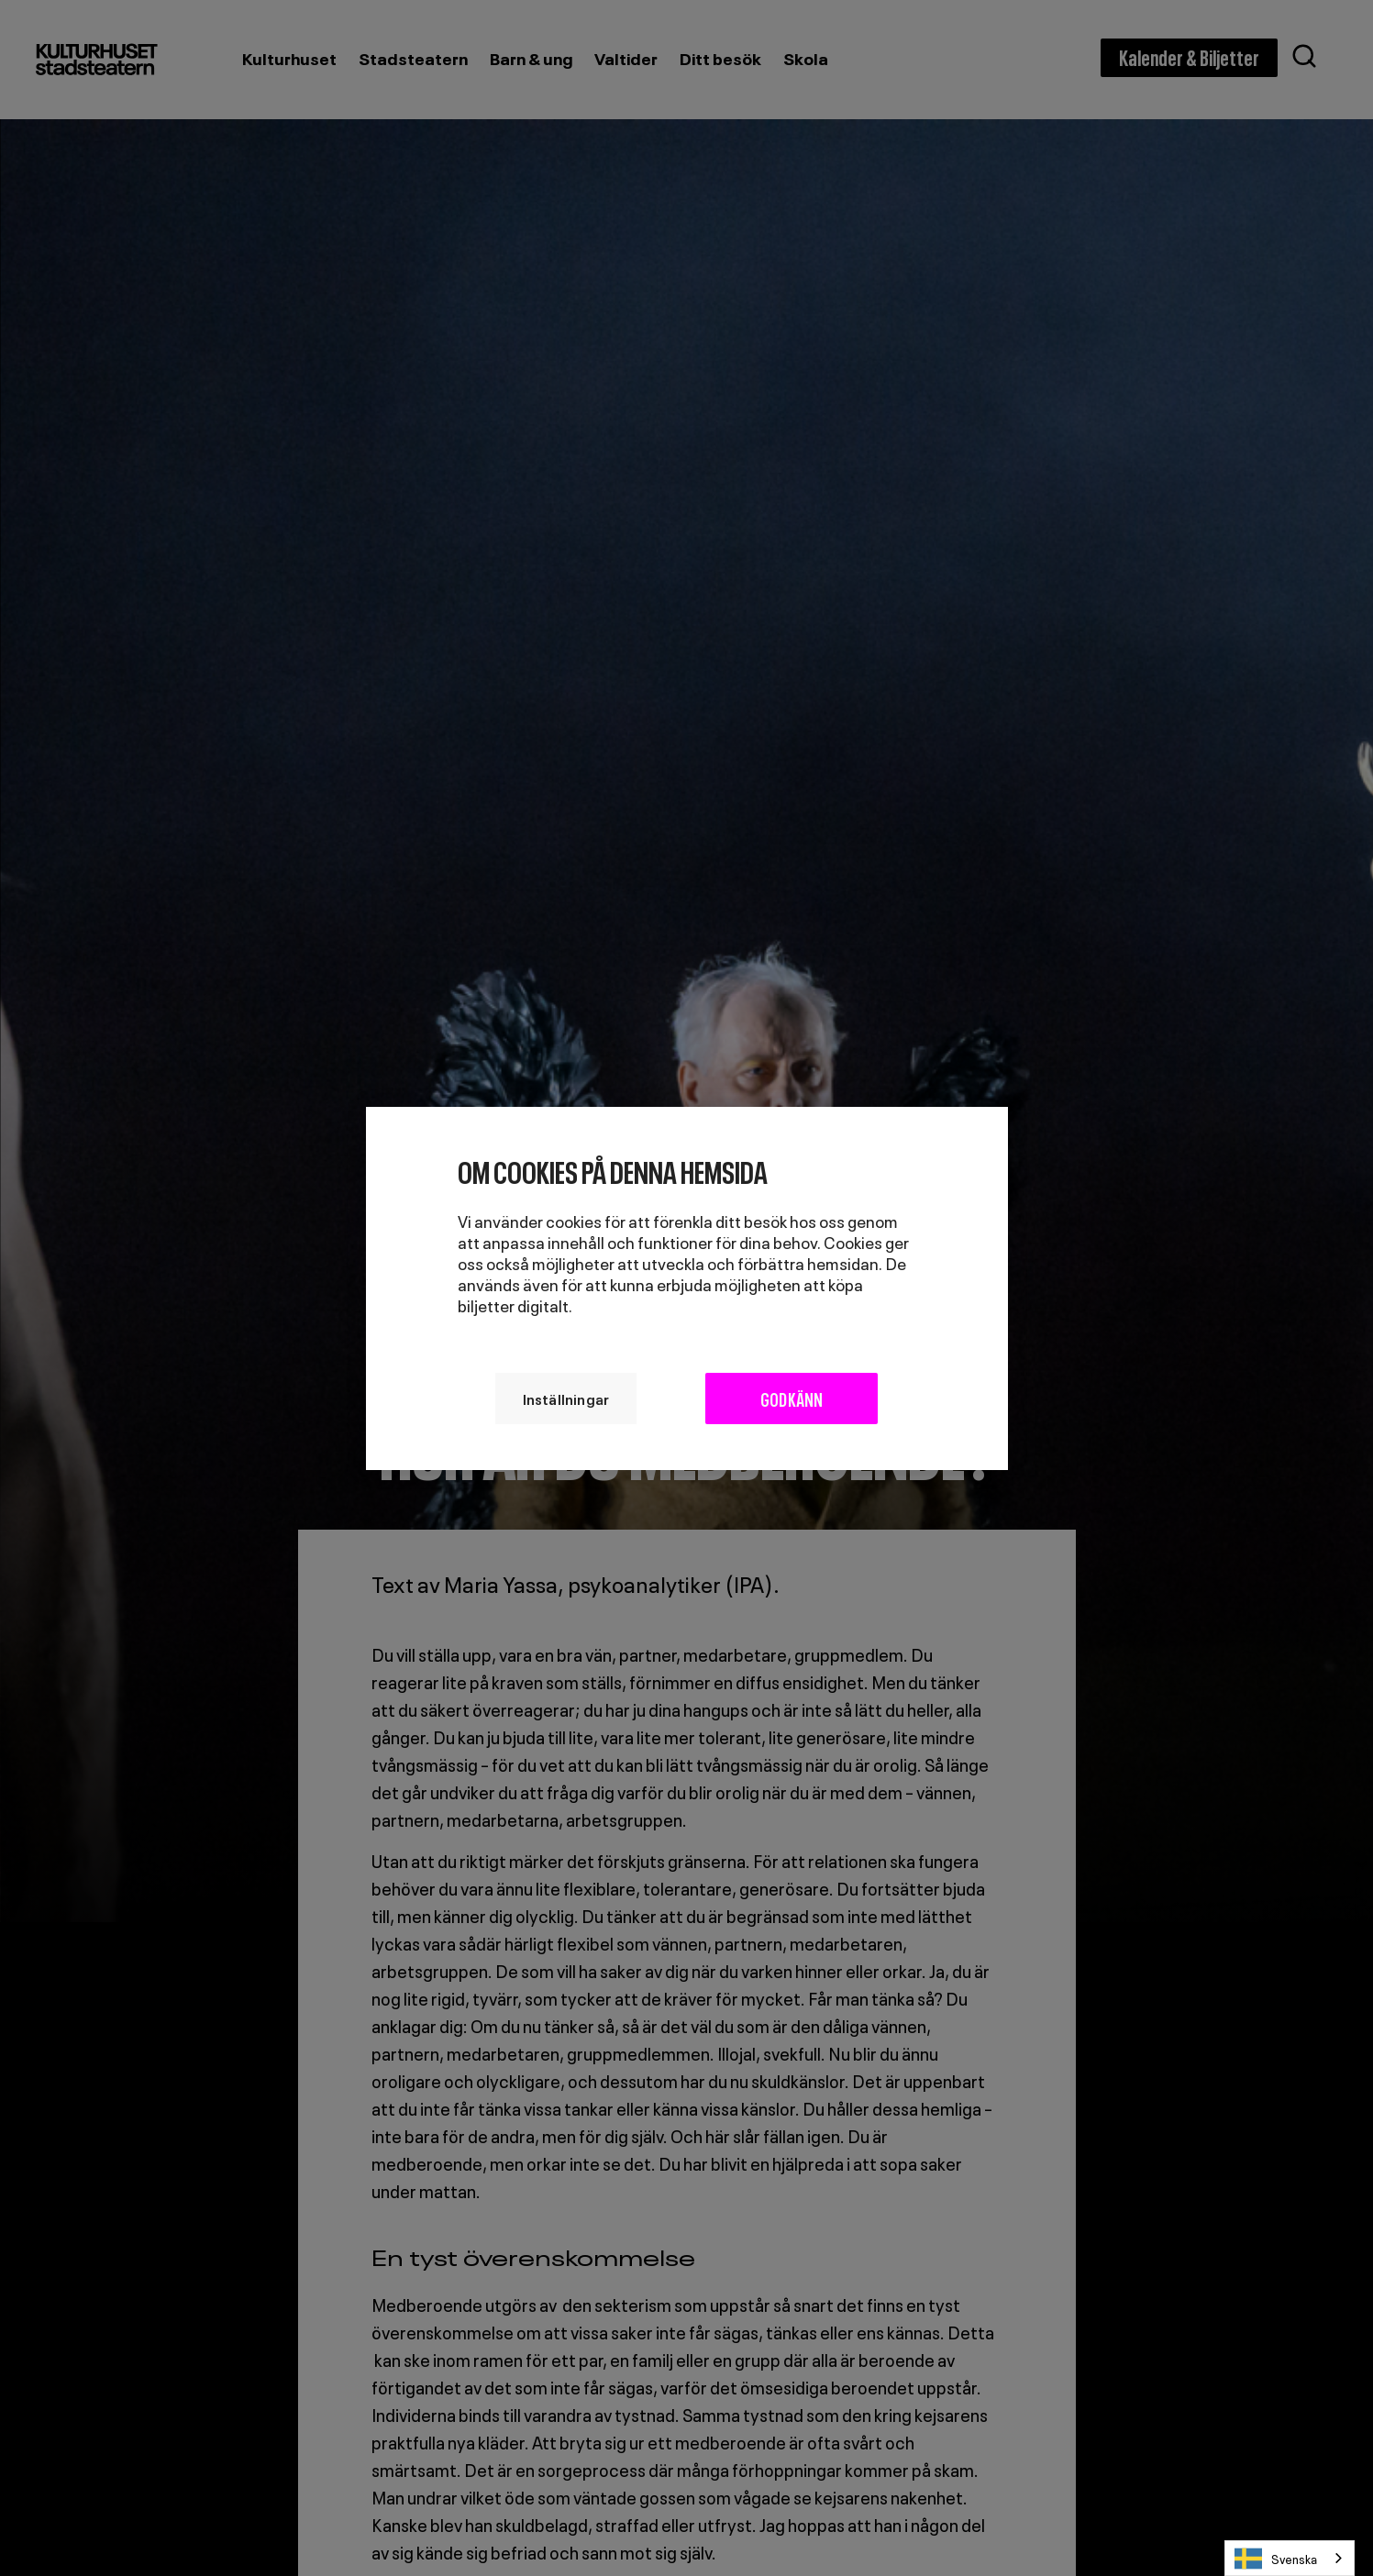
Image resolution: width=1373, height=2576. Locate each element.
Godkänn (791, 1397)
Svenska (1276, 2559)
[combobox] (1289, 2558)
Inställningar (565, 1398)
